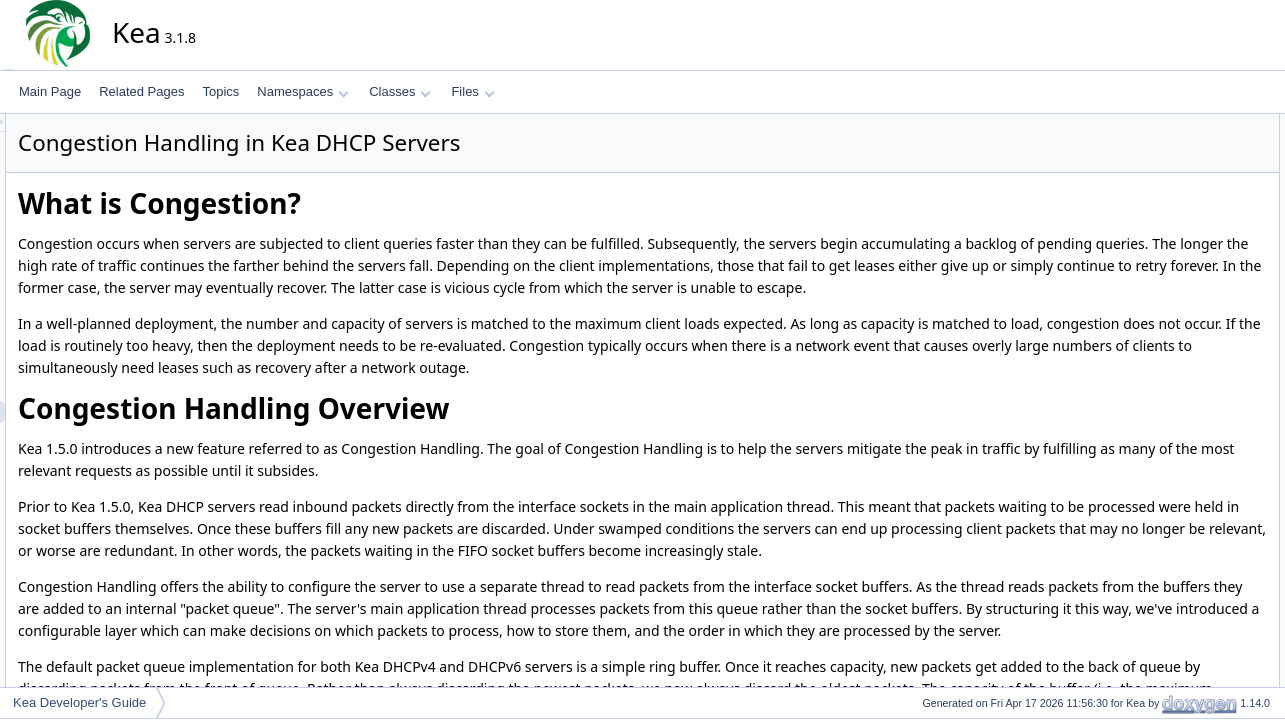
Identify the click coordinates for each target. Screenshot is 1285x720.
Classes (400, 91)
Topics (220, 91)
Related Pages (141, 91)
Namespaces (302, 91)
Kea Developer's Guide (79, 702)
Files (472, 91)
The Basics (1179, 213)
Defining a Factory (1198, 235)
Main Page (50, 91)
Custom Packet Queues (1197, 169)
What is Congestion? (1189, 125)
